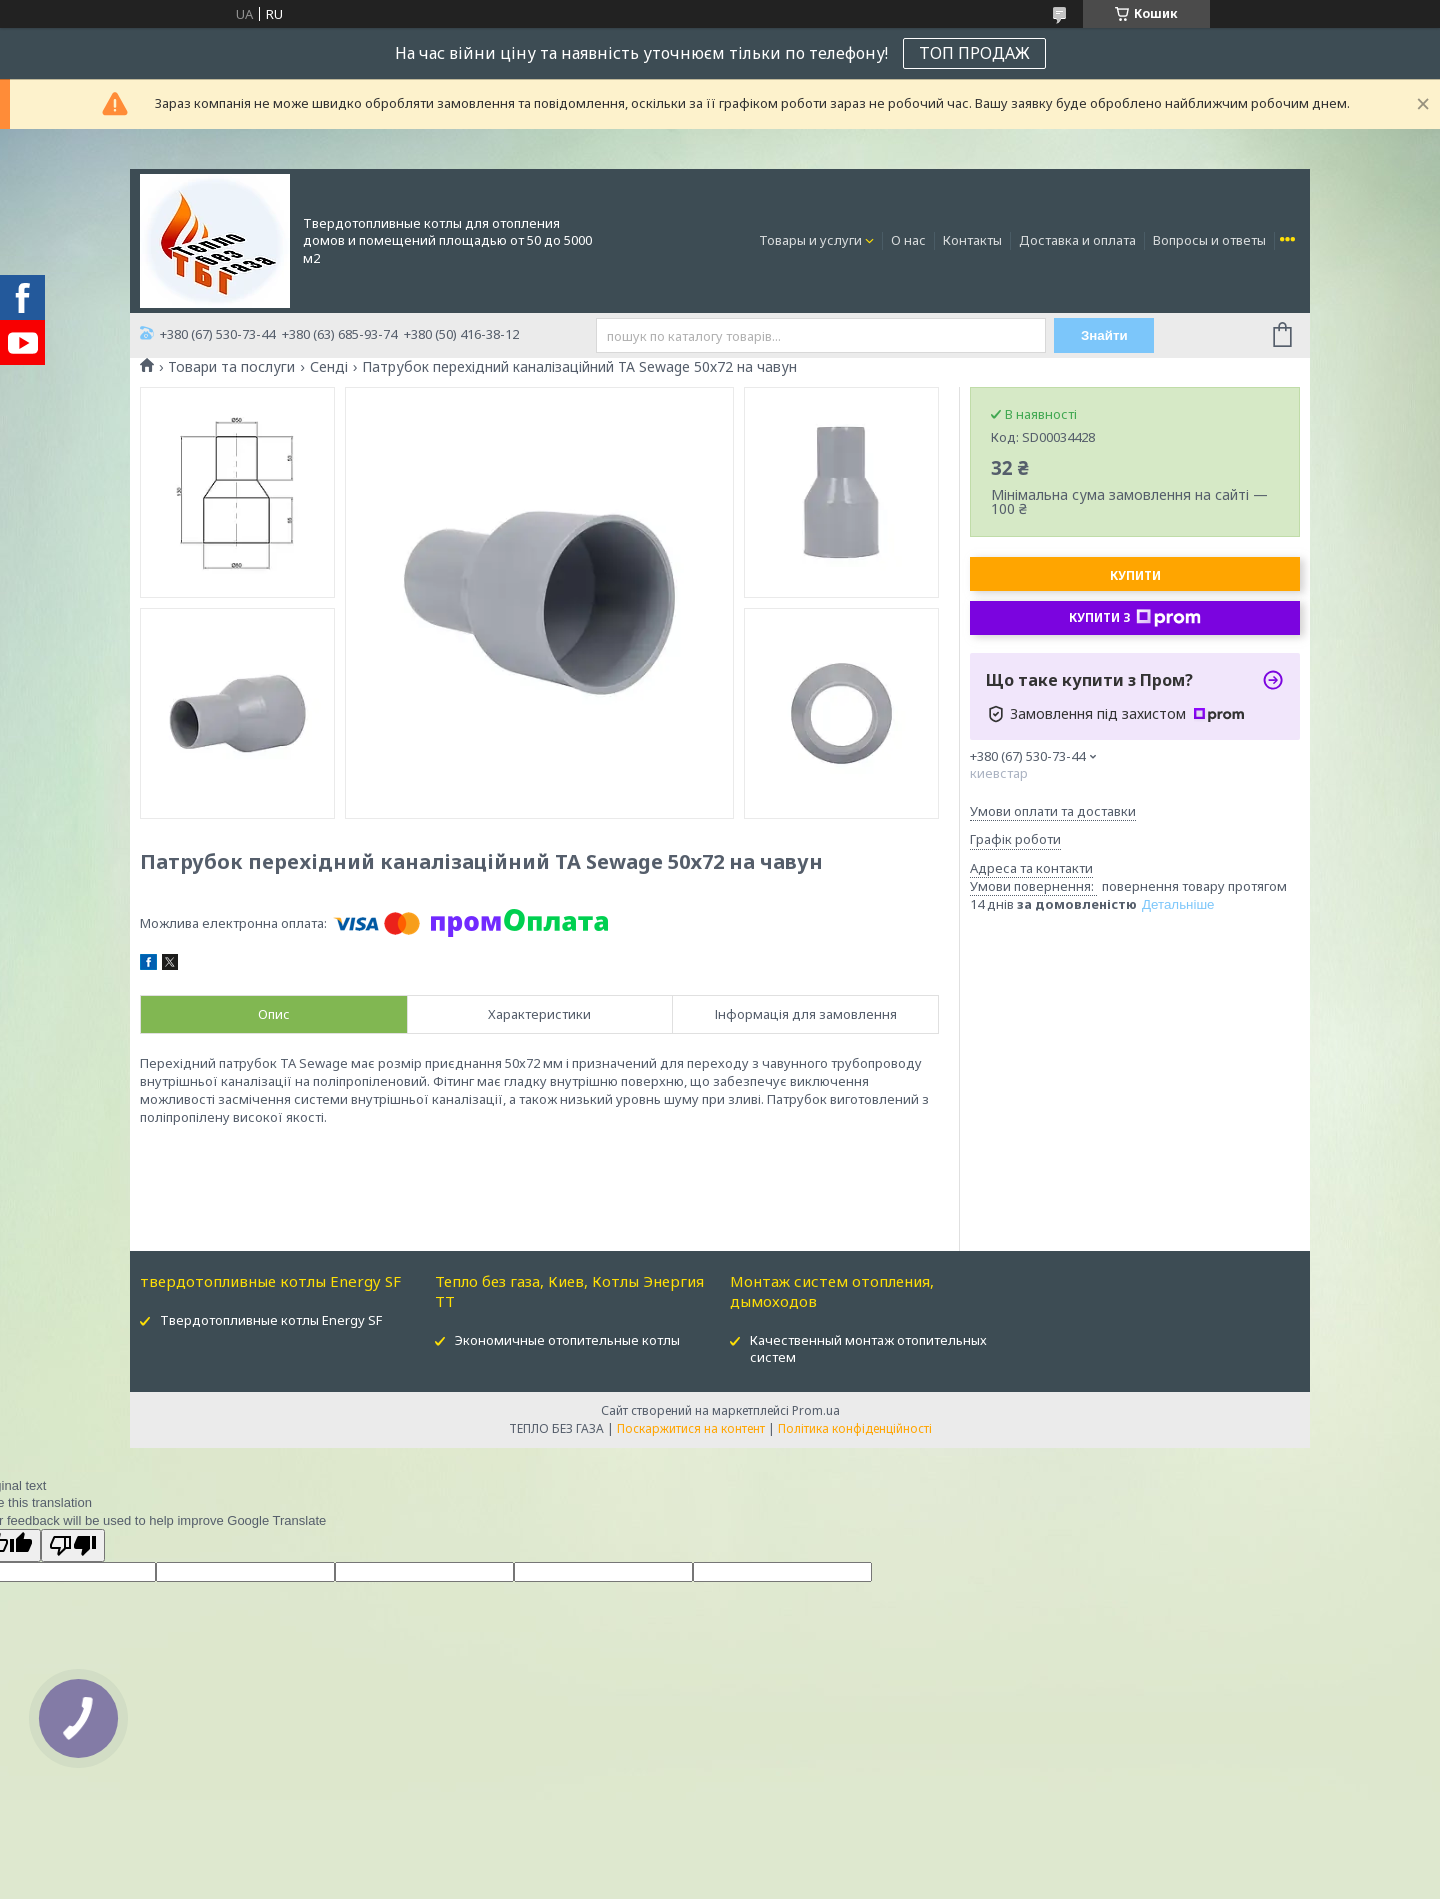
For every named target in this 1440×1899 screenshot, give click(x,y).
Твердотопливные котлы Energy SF (271, 1320)
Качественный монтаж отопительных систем (868, 1348)
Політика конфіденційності (855, 1428)
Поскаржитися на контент (691, 1428)
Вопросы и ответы (1209, 240)
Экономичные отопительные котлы (567, 1340)
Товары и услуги (810, 240)
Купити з (1135, 618)
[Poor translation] (73, 1545)
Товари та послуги (231, 367)
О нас (908, 240)
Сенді (329, 367)
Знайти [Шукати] (1104, 335)
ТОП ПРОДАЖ (974, 53)
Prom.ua (816, 1410)
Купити (1135, 575)
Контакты (972, 240)
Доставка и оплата (1077, 240)
